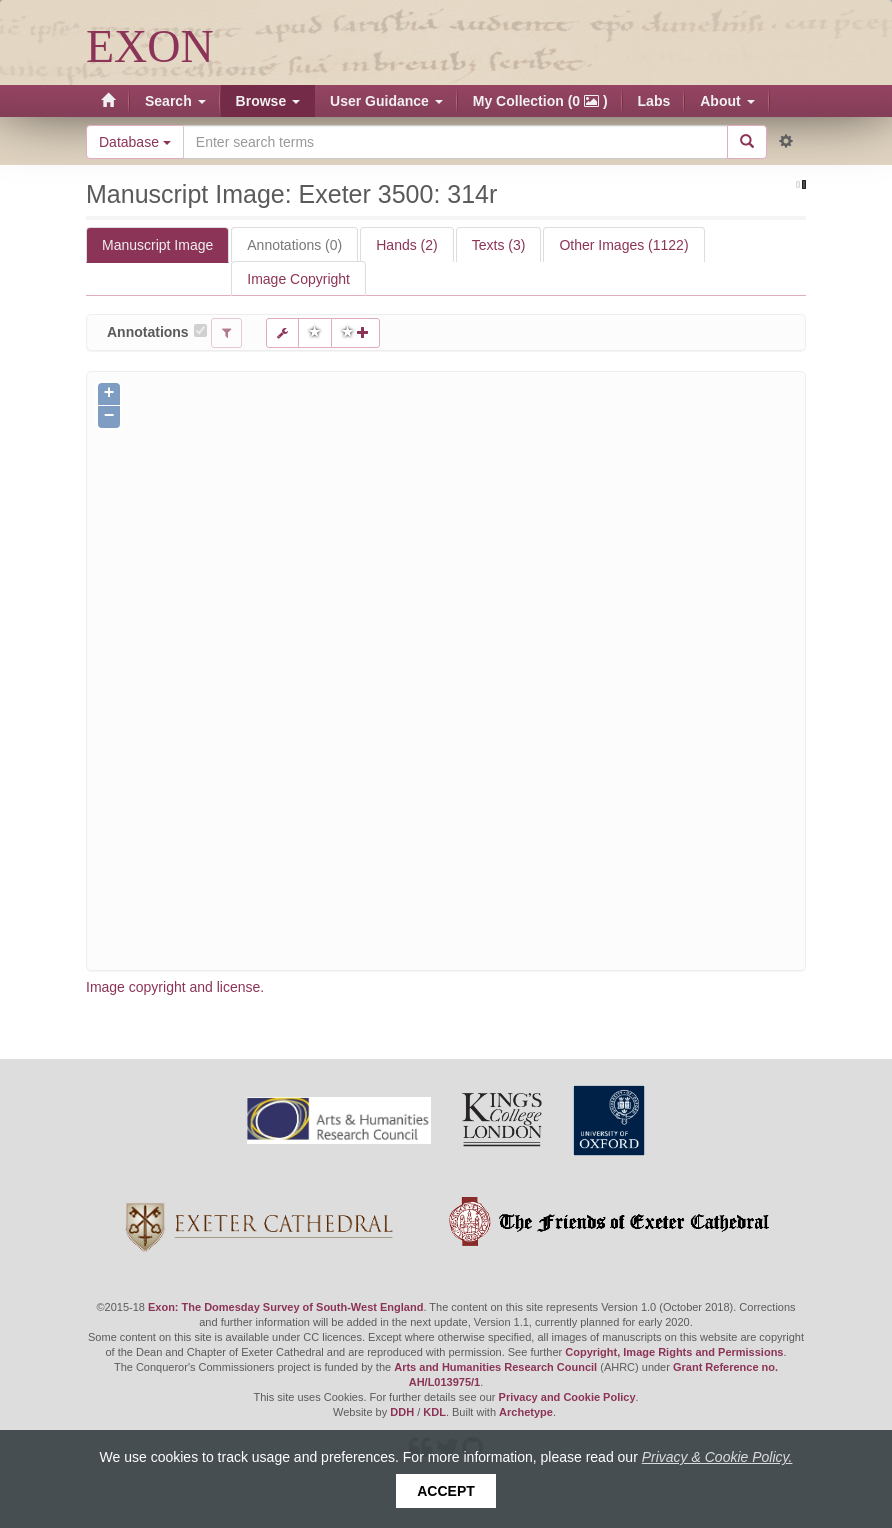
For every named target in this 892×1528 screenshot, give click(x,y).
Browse (268, 101)
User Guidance (386, 101)
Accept (446, 1491)
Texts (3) (499, 245)
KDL (434, 1412)
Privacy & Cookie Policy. (717, 1457)
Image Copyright (298, 279)
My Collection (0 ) (540, 101)
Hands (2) (406, 245)
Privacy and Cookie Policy (567, 1397)
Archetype (526, 1412)
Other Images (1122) (623, 245)
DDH (402, 1412)
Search (175, 101)
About (727, 101)
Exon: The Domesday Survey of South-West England (285, 1307)
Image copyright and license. (175, 987)
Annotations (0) (294, 245)
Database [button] (135, 142)
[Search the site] (455, 142)
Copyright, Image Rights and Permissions (674, 1352)
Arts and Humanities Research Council (495, 1367)
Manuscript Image (157, 245)
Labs (654, 101)
